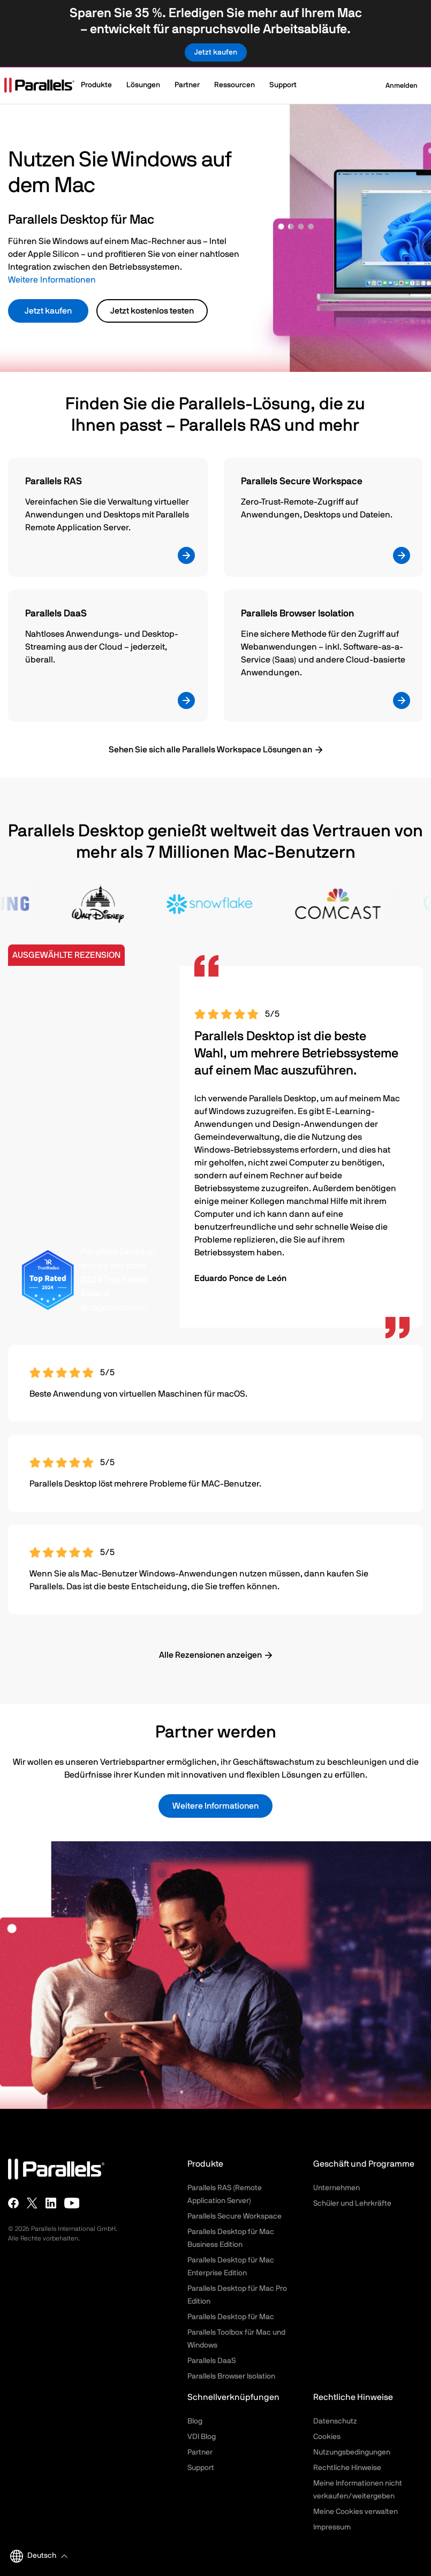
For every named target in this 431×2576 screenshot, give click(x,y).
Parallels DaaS (211, 2361)
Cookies (327, 2437)
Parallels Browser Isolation (231, 2376)
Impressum (332, 2527)
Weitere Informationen (52, 280)
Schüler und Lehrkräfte (352, 2203)
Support (200, 2468)
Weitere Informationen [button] (215, 1806)
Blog (194, 2421)
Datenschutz (335, 2421)
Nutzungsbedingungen (351, 2452)
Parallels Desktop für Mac (230, 2317)
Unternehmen (336, 2188)
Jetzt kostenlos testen (152, 311)
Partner (200, 2452)
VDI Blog (201, 2437)
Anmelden (395, 85)
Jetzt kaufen (48, 311)
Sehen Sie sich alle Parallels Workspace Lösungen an (210, 749)
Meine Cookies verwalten (355, 2512)
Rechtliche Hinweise (347, 2468)
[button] (101, 86)
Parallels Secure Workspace (234, 2216)
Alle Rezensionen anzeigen (210, 1655)
